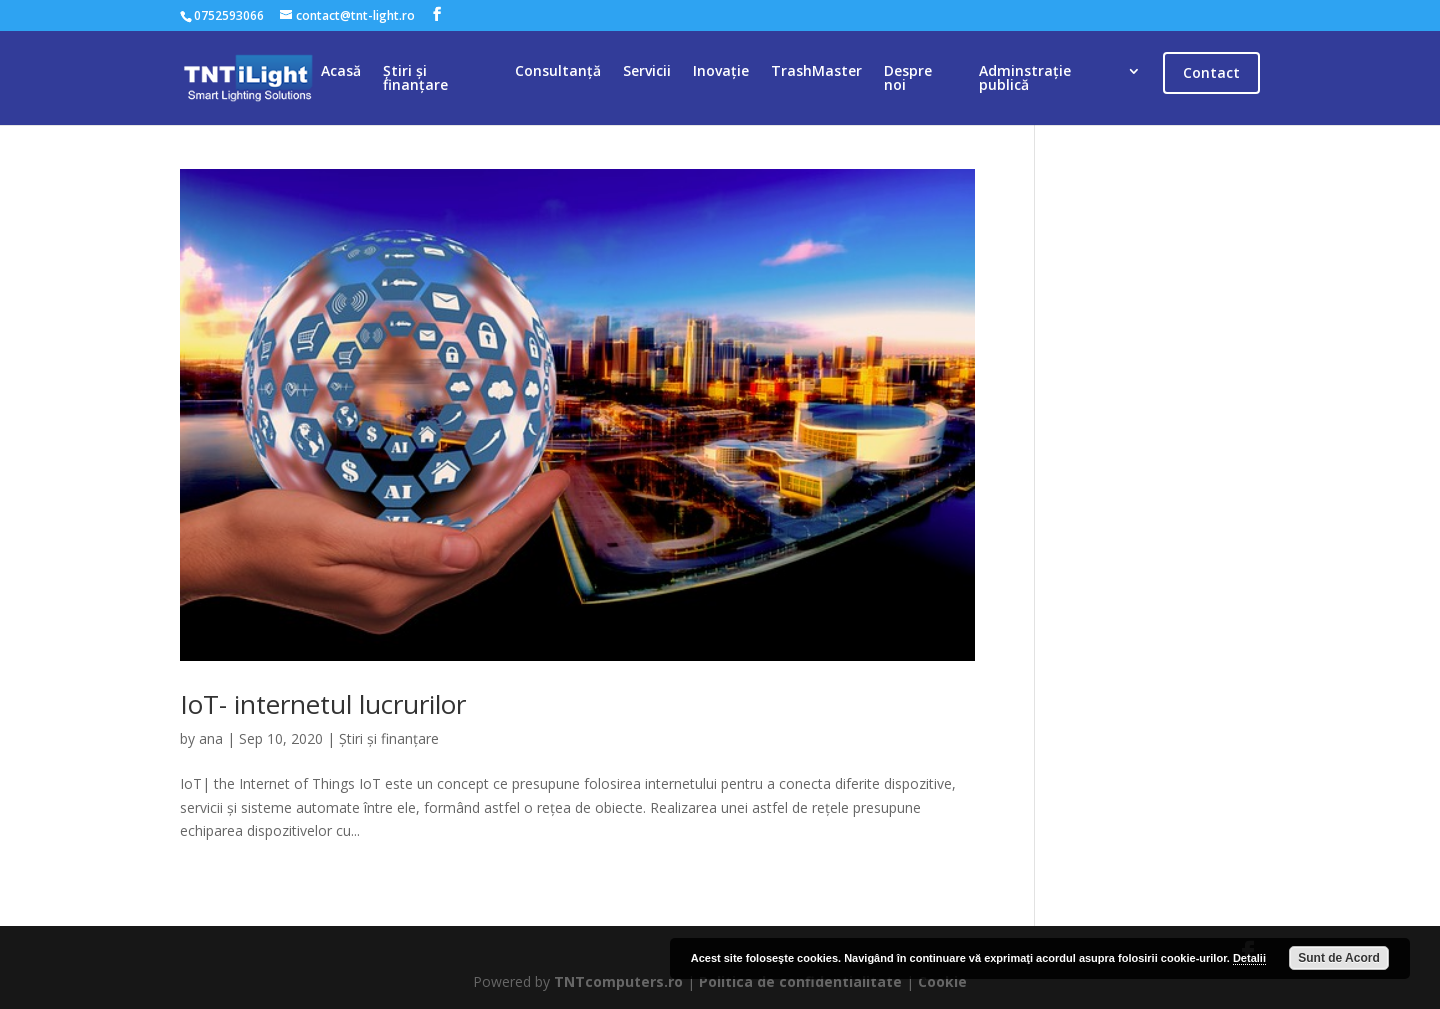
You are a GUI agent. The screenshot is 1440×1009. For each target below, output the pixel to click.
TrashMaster (816, 72)
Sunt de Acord (1339, 958)
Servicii (647, 72)
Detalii (1249, 958)
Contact (1211, 72)
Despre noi (908, 79)
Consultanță (558, 72)
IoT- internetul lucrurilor (323, 704)
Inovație (721, 72)
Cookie (942, 981)
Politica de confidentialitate (800, 981)
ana (211, 738)
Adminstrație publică (1025, 79)
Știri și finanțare (415, 79)
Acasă (341, 72)
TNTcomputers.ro (618, 981)
